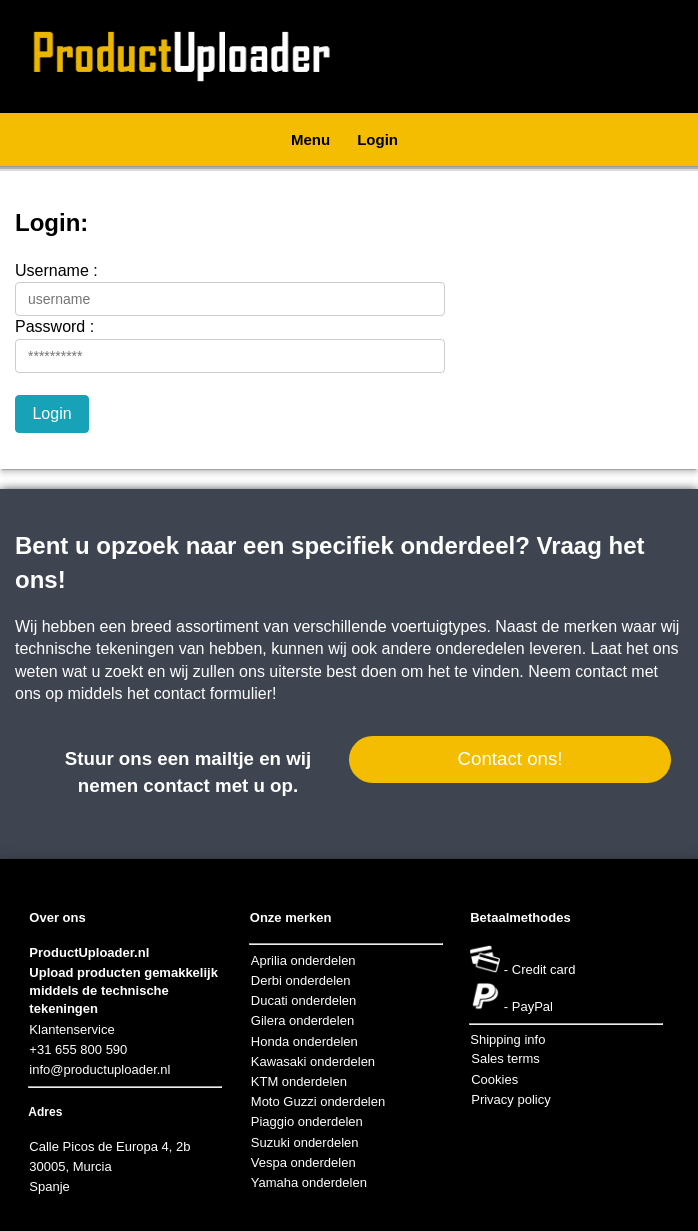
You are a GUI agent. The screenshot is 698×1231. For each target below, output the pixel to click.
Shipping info (507, 1039)
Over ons (57, 917)
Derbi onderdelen (301, 980)
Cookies (494, 1079)
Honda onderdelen (304, 1041)
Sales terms (505, 1058)
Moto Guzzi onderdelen (318, 1101)
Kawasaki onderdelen (313, 1061)
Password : (54, 326)
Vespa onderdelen (303, 1162)
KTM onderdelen (299, 1081)
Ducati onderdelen (304, 1000)
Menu (310, 139)
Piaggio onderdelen (307, 1121)
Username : (56, 270)
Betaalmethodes (520, 917)
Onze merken (291, 917)
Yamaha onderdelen (309, 1182)
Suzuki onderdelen (305, 1142)
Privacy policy (510, 1099)
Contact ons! (509, 758)
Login (377, 139)
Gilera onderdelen (302, 1020)
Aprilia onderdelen (303, 960)
